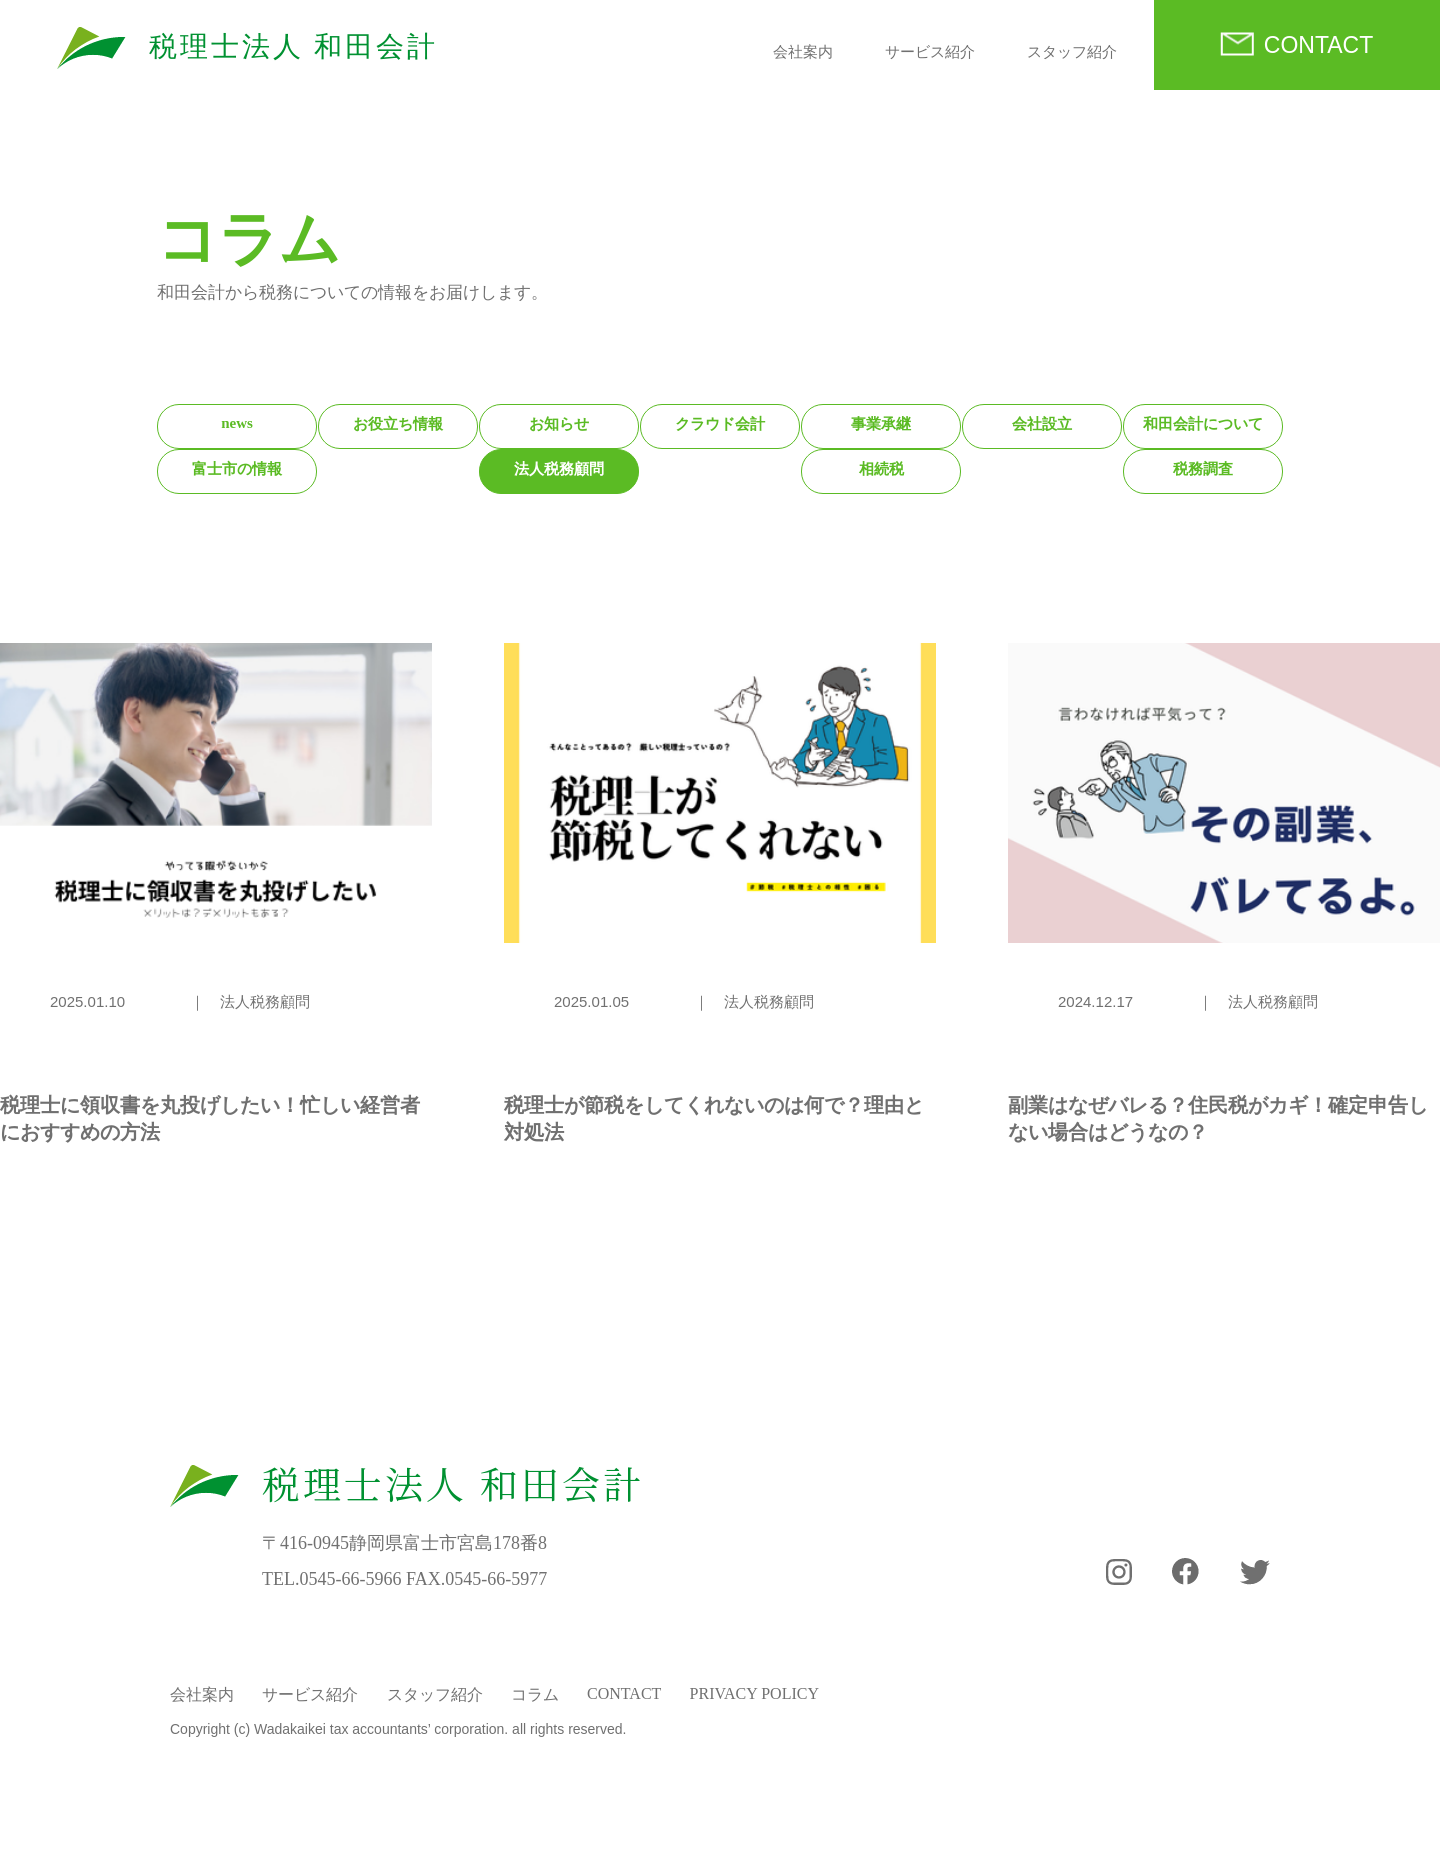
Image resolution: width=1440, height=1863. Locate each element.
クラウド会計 (720, 424)
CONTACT (1318, 45)
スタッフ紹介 (1072, 51)
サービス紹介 (930, 51)
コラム (535, 1694)
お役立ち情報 (398, 424)
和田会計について (1203, 424)
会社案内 (803, 51)
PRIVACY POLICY (754, 1693)
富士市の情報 (237, 469)
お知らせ (559, 424)
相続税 (881, 469)
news (237, 423)
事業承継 (881, 424)
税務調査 (1203, 469)
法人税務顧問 (559, 469)
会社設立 (1042, 424)
